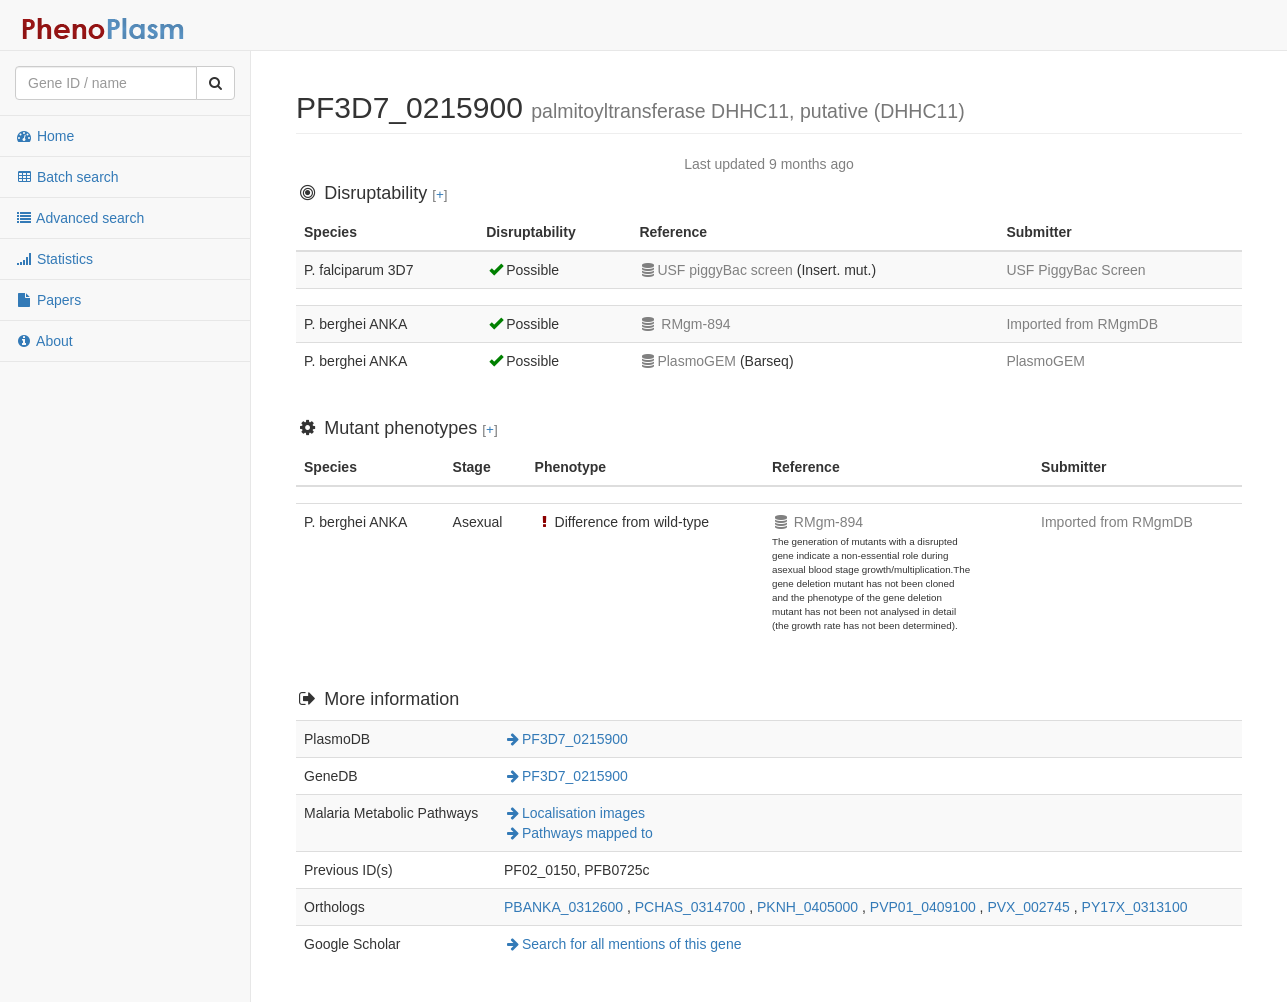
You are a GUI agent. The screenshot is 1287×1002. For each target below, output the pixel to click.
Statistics (54, 259)
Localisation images (574, 813)
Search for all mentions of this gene (622, 944)
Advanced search (79, 218)
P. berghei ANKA (355, 324)
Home (44, 136)
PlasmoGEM (687, 361)
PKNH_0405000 (807, 907)
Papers (48, 300)
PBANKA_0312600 (563, 907)
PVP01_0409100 (923, 907)
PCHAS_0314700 (690, 907)
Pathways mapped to (578, 833)
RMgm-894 (684, 324)
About (44, 341)
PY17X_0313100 (1135, 907)
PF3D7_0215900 (566, 739)
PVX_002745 (1028, 907)
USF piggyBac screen (715, 270)
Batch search (67, 177)
